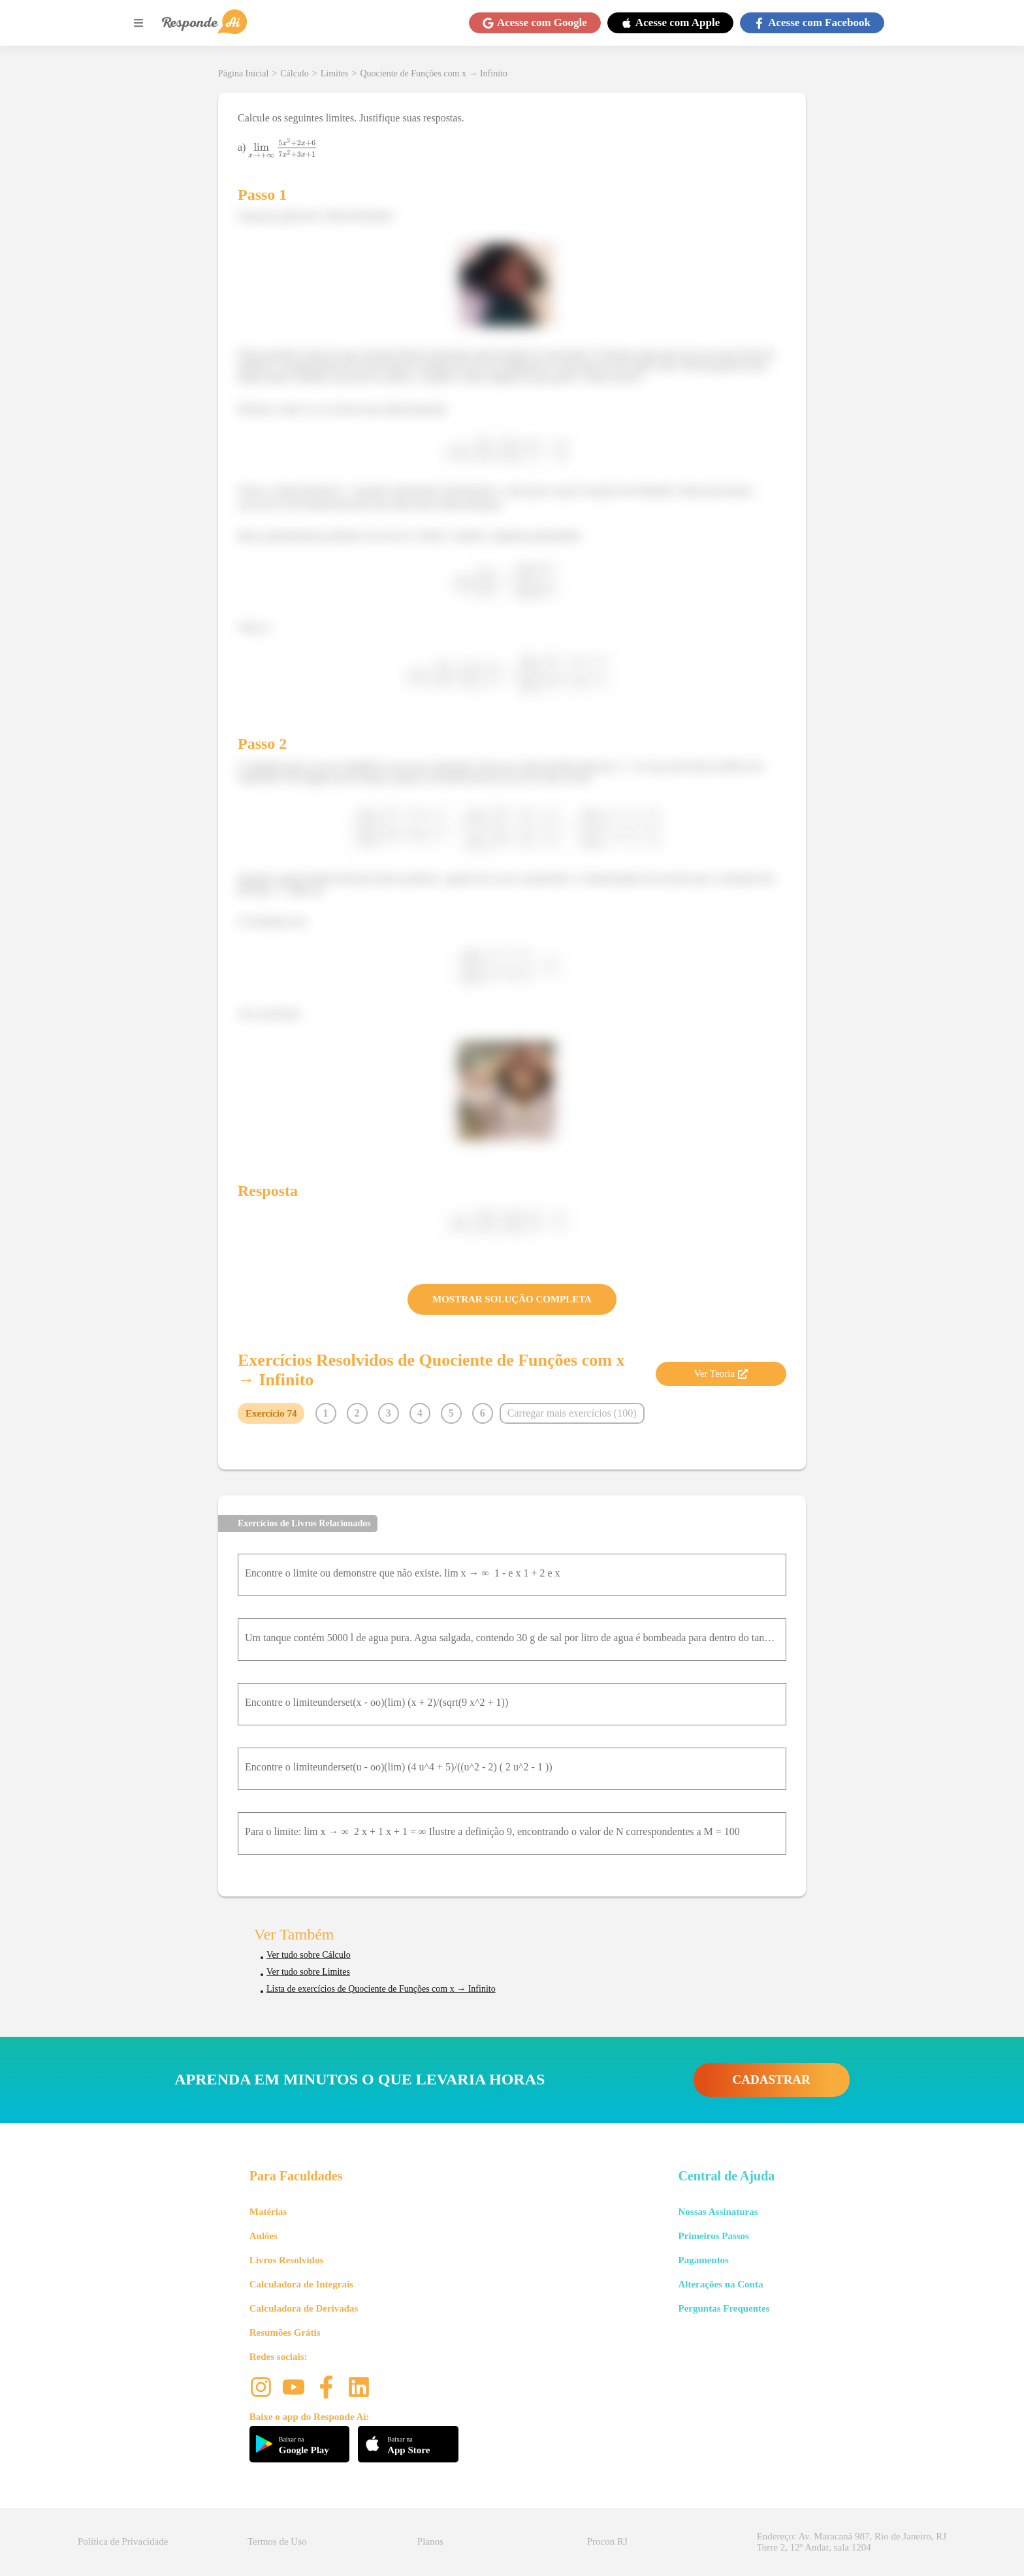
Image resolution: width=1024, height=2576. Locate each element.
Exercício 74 (271, 1413)
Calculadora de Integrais (301, 2284)
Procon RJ (607, 2541)
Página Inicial (243, 73)
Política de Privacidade (123, 2541)
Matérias (268, 2212)
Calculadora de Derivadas (304, 2308)
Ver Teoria (721, 1373)
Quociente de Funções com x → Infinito (433, 73)
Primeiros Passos (713, 2236)
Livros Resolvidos (286, 2260)
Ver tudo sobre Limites (308, 1972)
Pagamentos (703, 2260)
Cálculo (294, 73)
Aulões (263, 2236)
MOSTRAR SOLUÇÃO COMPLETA (512, 1299)
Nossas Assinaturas (718, 2212)
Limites (335, 73)
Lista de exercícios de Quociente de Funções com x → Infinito (381, 1989)
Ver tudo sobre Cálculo (308, 1955)
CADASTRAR (771, 2079)
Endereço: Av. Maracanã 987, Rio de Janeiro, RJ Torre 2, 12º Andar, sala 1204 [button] (851, 2541)
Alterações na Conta (720, 2284)
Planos (430, 2541)
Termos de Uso (277, 2541)
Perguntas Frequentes (723, 2308)
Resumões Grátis (285, 2332)
